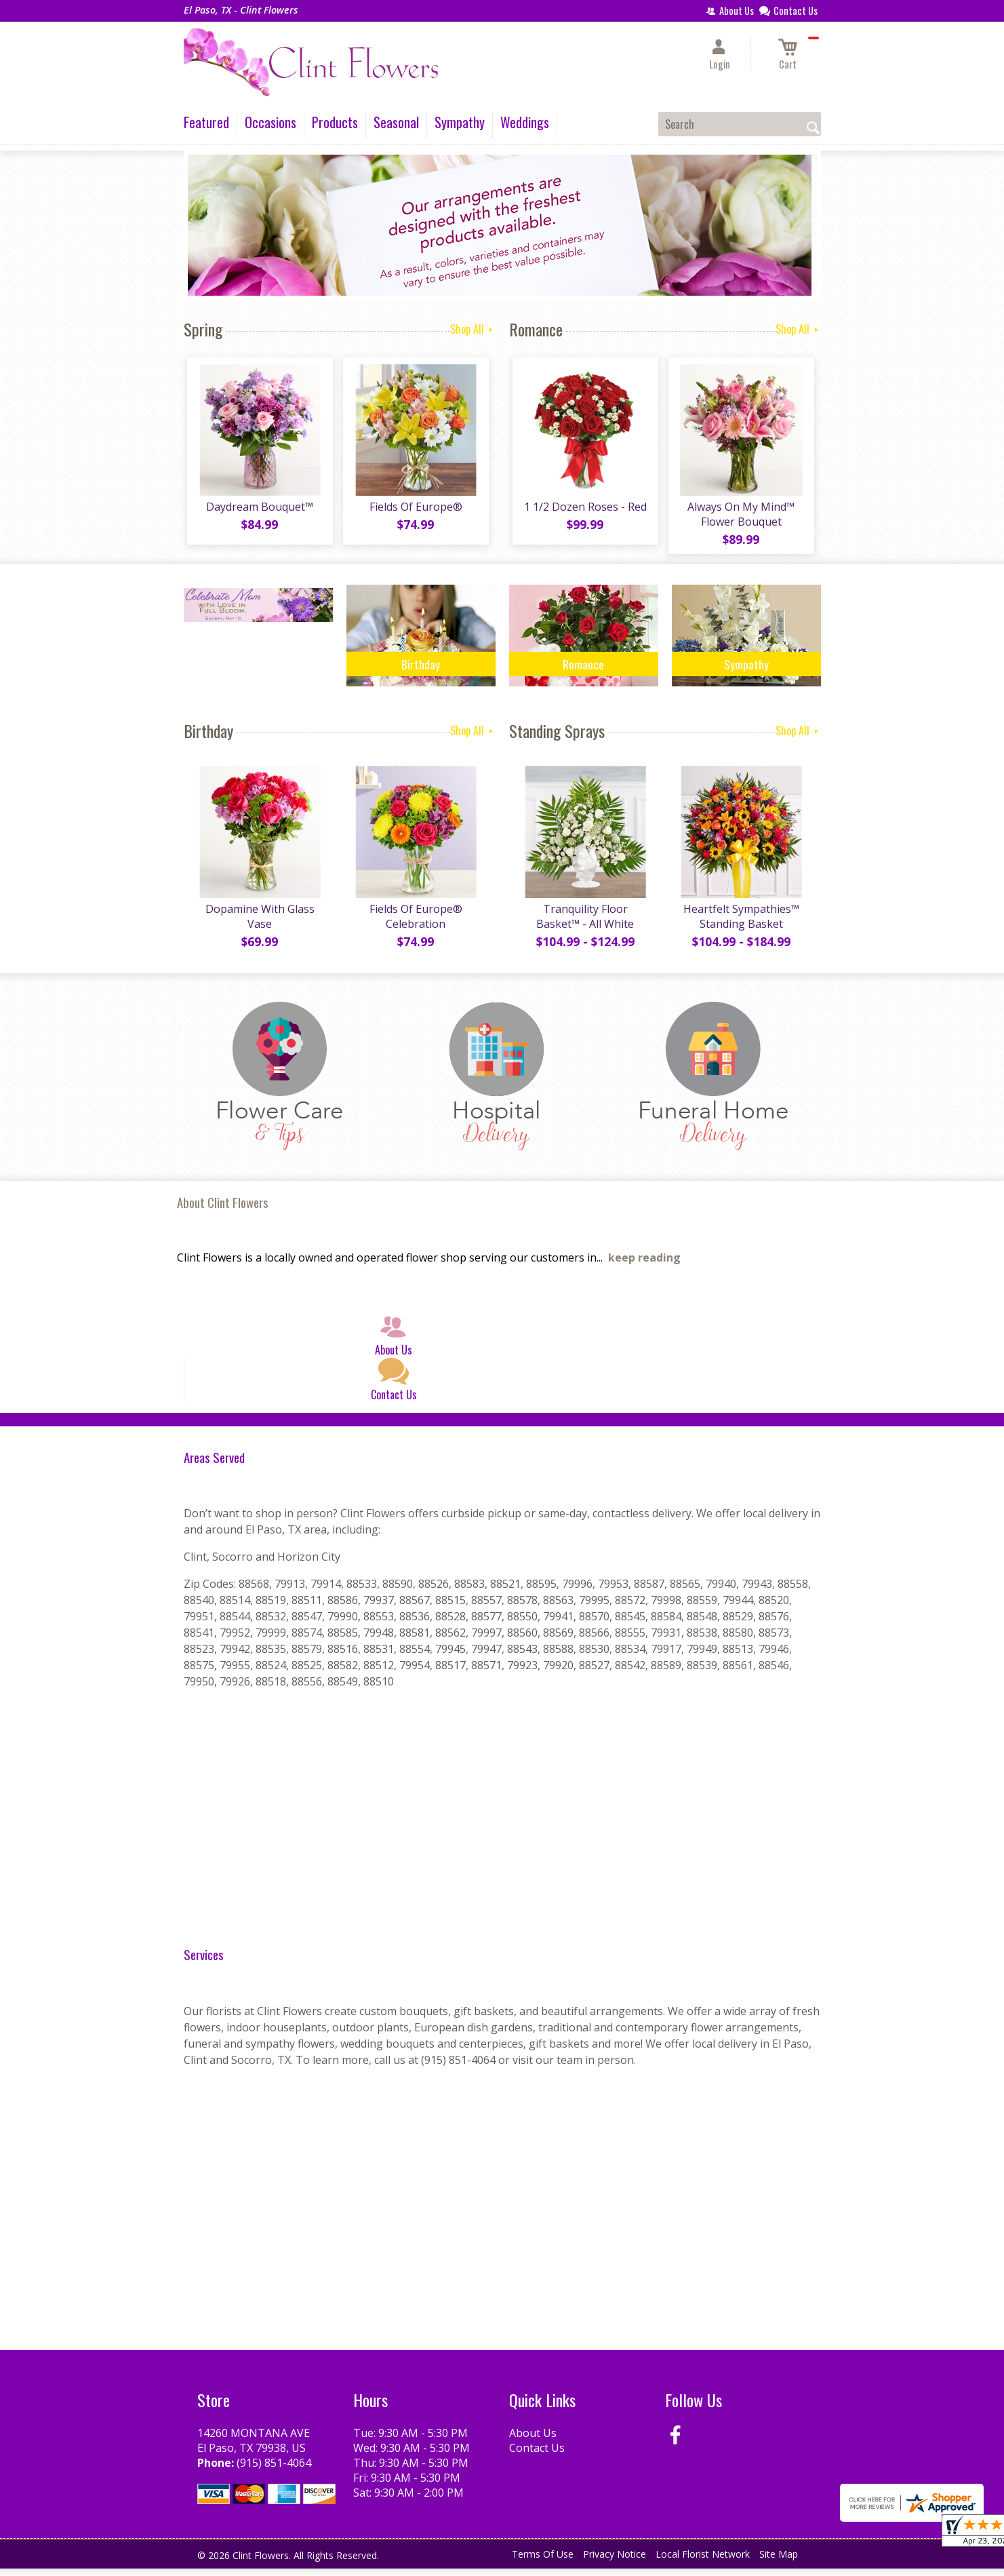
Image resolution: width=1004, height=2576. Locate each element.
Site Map (778, 2562)
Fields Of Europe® (413, 510)
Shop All (473, 329)
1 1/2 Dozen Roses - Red (583, 510)
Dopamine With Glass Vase (258, 924)
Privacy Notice (614, 2562)
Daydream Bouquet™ (258, 510)
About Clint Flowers (222, 1210)
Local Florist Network (703, 2562)
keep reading (644, 1265)
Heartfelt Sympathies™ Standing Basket (739, 924)
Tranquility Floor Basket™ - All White (583, 924)
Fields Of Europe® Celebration (413, 924)
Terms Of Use (543, 2562)
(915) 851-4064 (274, 2470)
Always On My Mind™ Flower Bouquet (739, 518)
